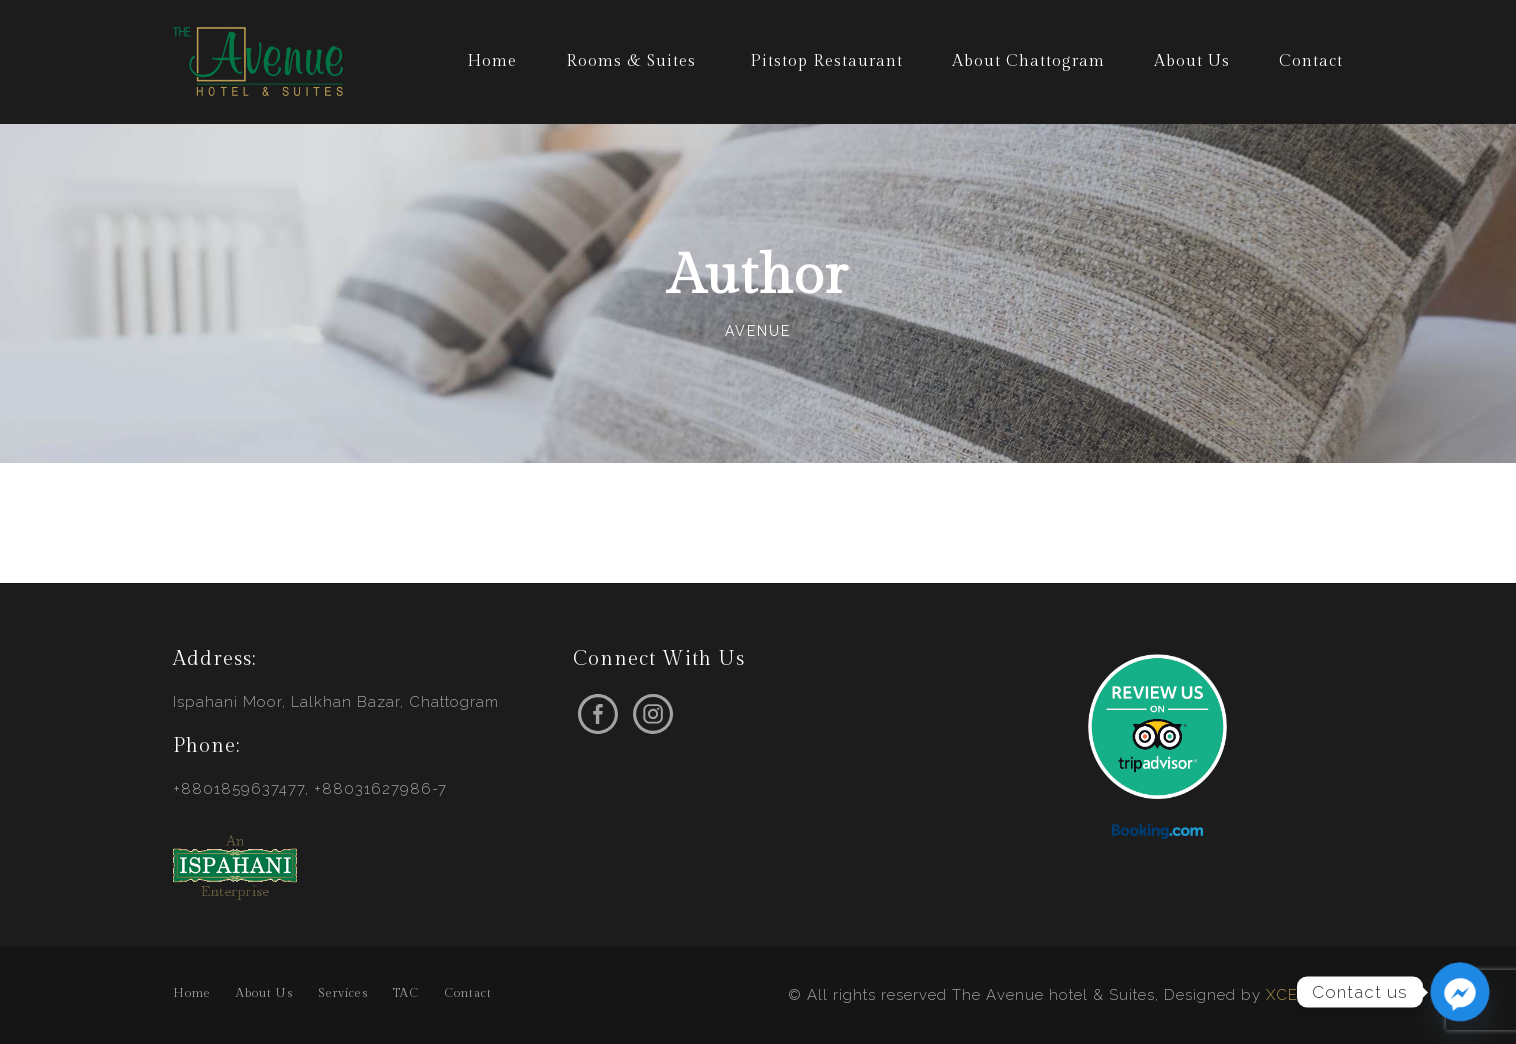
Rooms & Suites (631, 61)
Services (343, 993)
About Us (1192, 61)
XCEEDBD (1304, 995)
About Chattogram (1028, 61)
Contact (1311, 61)
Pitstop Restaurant (826, 61)
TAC (406, 993)
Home (492, 61)
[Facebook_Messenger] (1460, 992)
